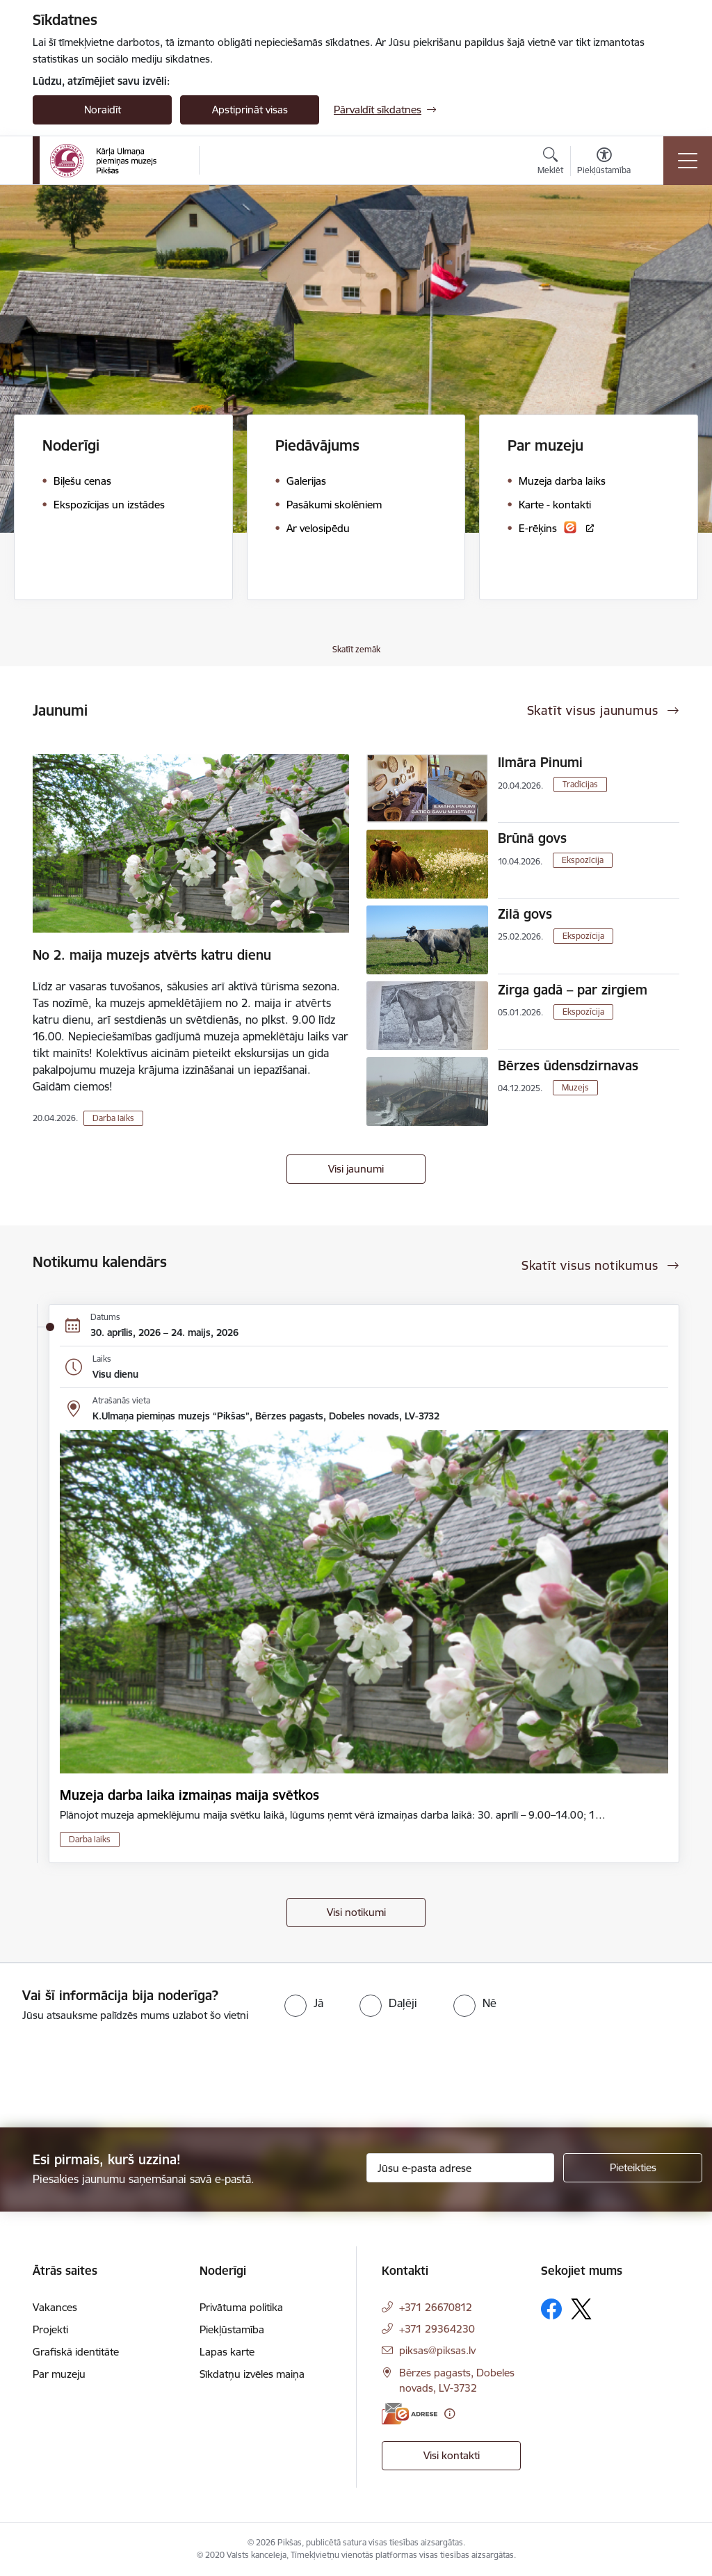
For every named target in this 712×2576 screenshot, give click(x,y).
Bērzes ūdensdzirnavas (568, 1065)
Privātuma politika (241, 2307)
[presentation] (116, 2076)
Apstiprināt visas (250, 109)
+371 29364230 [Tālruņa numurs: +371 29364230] (437, 2328)
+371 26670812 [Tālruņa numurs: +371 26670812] (435, 2307)
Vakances (55, 2307)
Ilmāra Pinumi (540, 762)
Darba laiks (113, 1118)
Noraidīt (102, 109)
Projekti (50, 2329)
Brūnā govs (532, 838)
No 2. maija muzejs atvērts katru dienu (152, 955)
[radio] (303, 2003)
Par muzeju (59, 2374)
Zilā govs (525, 913)
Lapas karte (227, 2351)
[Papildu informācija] (449, 2413)
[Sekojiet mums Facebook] (551, 2309)
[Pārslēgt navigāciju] (687, 160)
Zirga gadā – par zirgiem (572, 989)
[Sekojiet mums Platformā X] (581, 2309)
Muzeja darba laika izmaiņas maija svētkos (189, 1795)
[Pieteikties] (632, 2167)
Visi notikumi (356, 1912)
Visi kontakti (451, 2455)
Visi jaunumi (356, 1168)
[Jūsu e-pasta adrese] (460, 2167)
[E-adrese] (409, 2413)
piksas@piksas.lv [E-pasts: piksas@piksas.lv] (437, 2350)
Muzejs (575, 1087)
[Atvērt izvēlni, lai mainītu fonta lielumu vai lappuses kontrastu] (604, 162)
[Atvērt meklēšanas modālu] (550, 162)
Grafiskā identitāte (76, 2351)
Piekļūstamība (232, 2329)
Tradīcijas (580, 784)
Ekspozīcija (583, 860)
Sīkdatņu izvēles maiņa (252, 2374)
